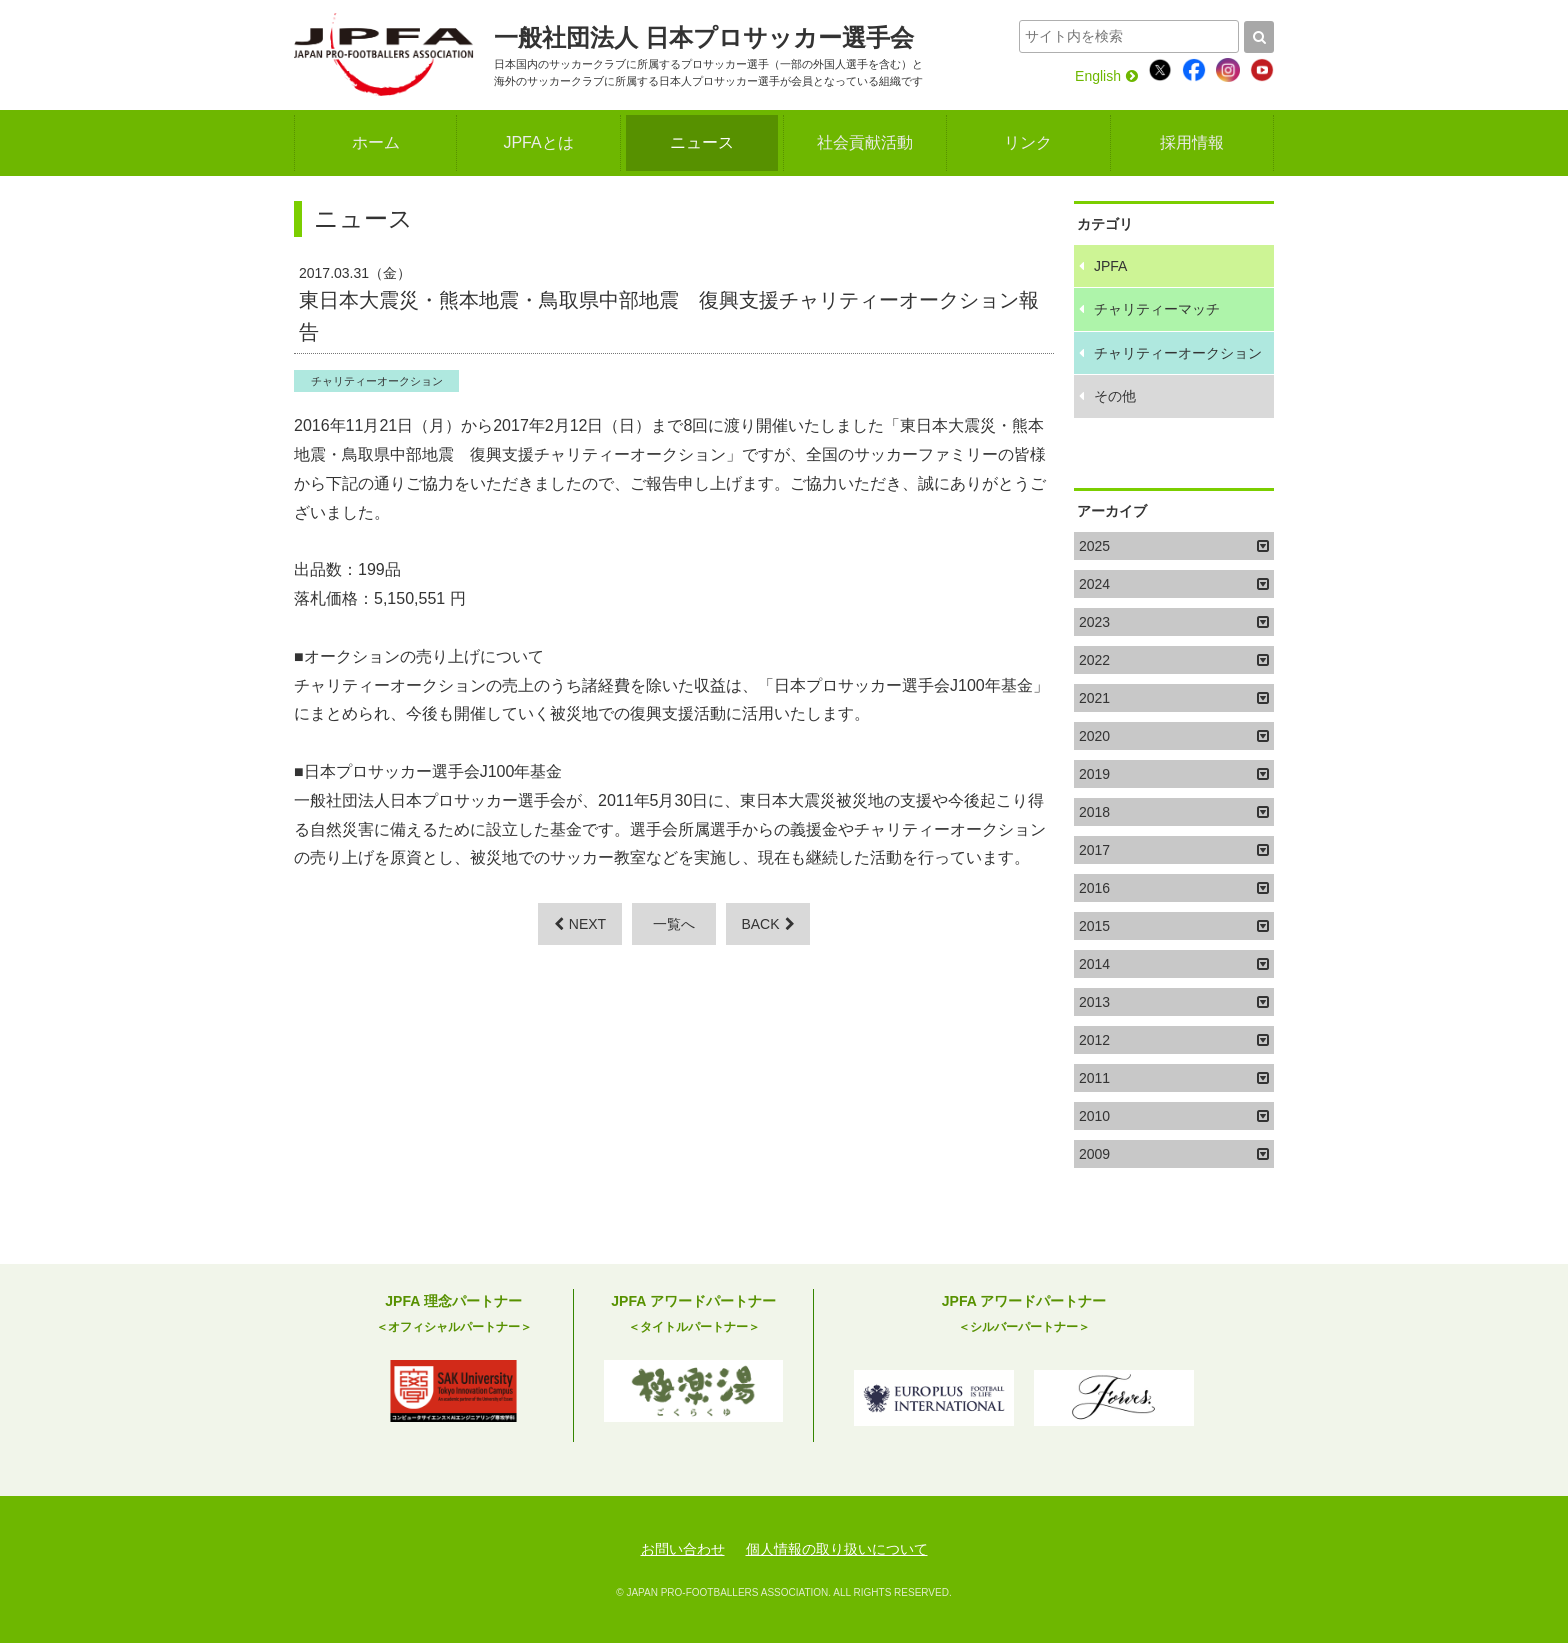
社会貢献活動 (865, 142)
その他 (1115, 396)
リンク (1028, 142)
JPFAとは (538, 142)
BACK (767, 924)
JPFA (1110, 266)
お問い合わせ (683, 1549)
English (1106, 76)
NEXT (580, 924)
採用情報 (1192, 142)
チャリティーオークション (377, 381)
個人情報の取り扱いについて (837, 1549)
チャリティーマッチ (1157, 309)
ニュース (702, 142)
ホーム (376, 142)
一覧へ (674, 924)
